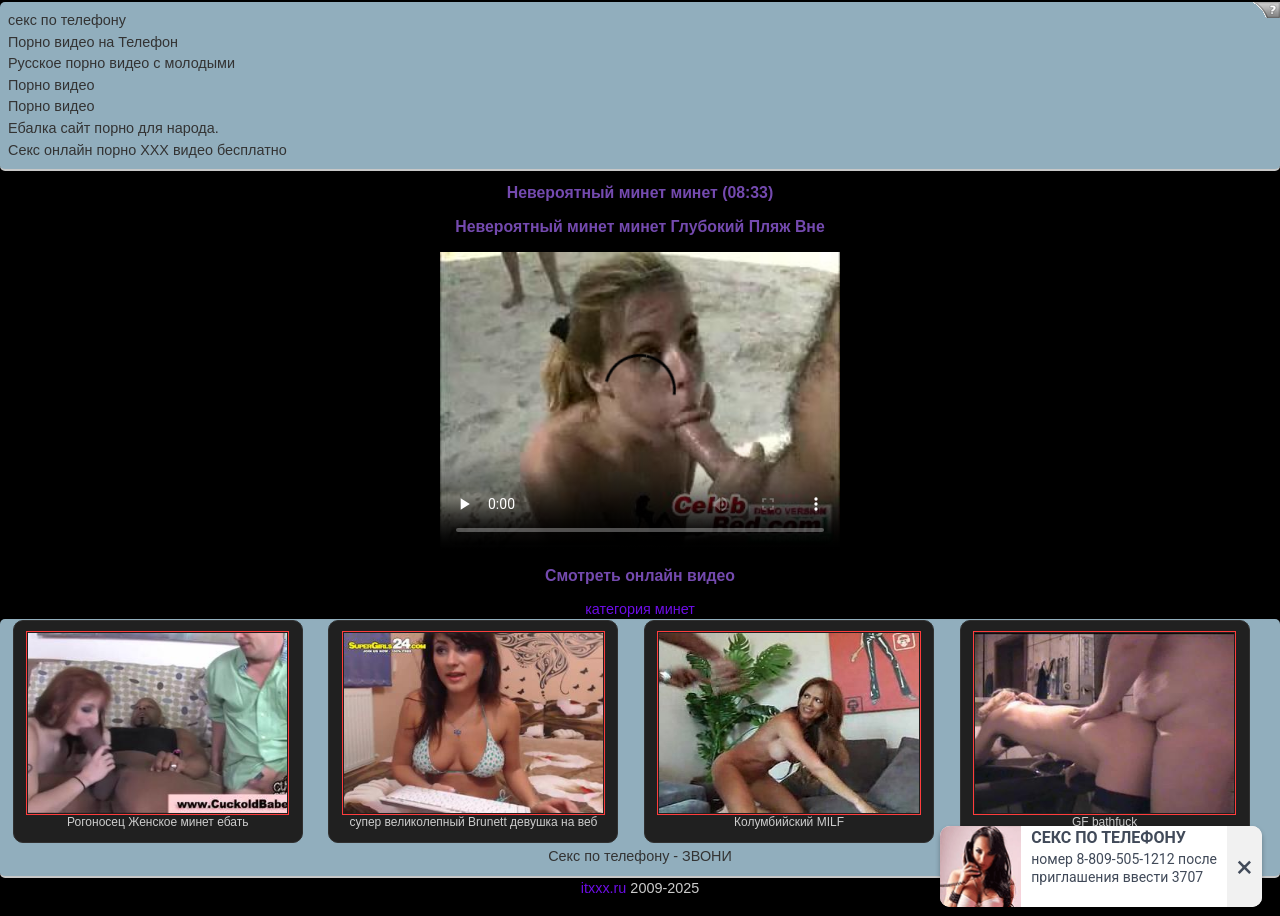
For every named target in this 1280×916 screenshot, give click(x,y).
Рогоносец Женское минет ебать (157, 730)
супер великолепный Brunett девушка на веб (473, 730)
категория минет (640, 609)
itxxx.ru (604, 888)
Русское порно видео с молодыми (121, 63)
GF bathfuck (1104, 730)
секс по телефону (67, 20)
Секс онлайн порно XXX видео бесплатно (147, 150)
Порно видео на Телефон (93, 42)
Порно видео (51, 85)
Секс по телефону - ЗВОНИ (640, 856)
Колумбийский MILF (788, 730)
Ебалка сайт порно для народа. (113, 128)
